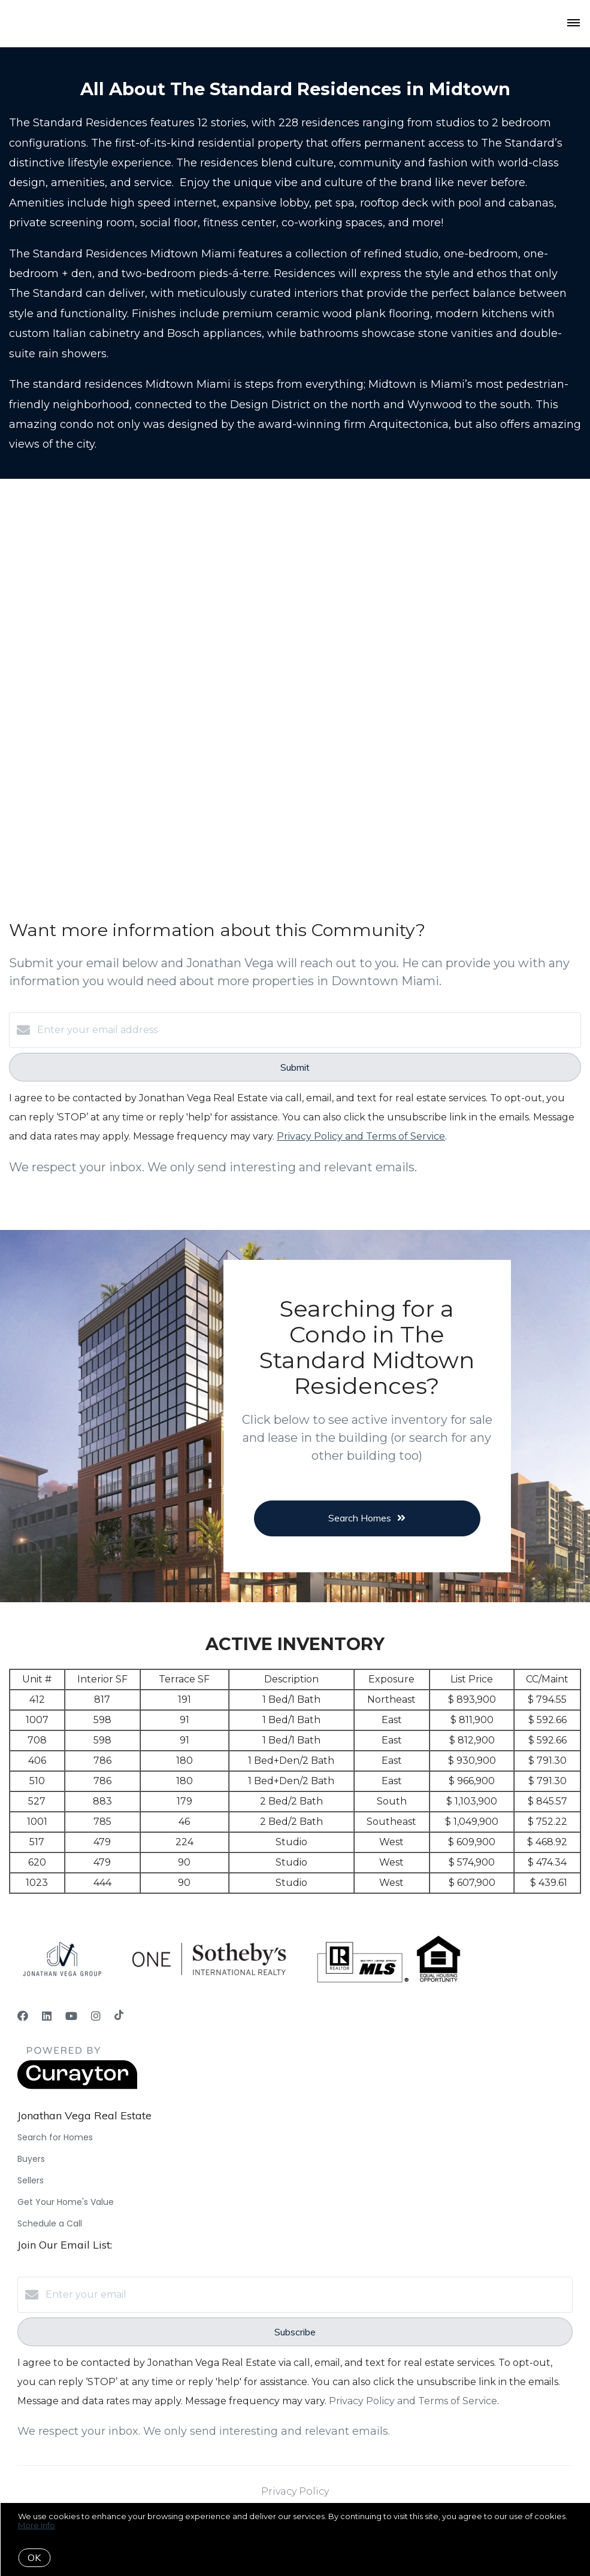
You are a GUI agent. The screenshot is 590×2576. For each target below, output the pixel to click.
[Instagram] (96, 2016)
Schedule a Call (49, 2223)
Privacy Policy (295, 2491)
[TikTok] (118, 2016)
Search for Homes (55, 2137)
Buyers (31, 2159)
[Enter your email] (307, 2294)
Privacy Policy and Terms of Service (361, 1136)
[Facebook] (22, 2016)
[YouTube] (71, 2016)
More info (36, 2525)
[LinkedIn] (47, 2016)
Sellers (30, 2180)
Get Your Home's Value (65, 2202)
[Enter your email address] (307, 1030)
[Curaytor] (77, 2086)
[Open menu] (573, 23)
